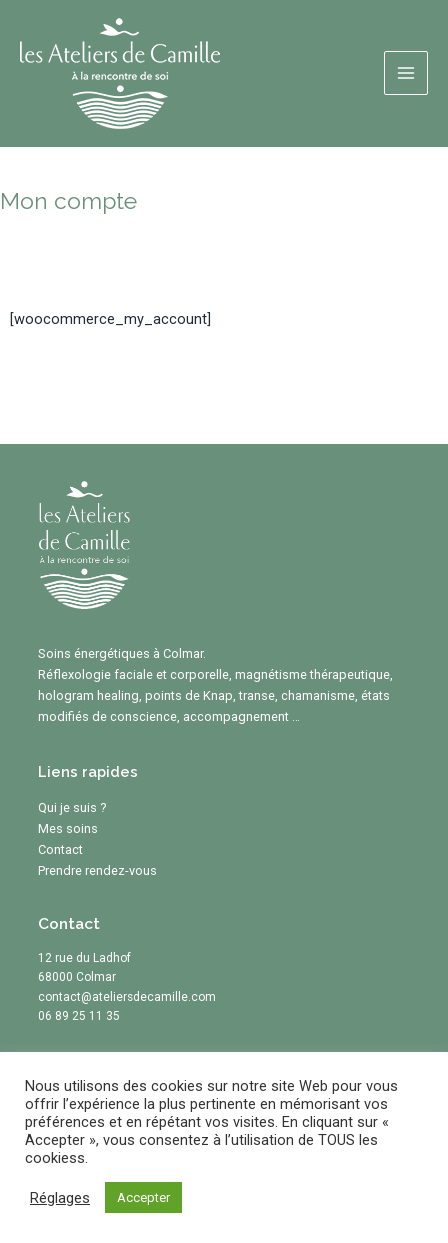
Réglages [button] (60, 1198)
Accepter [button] (143, 1197)
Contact (60, 849)
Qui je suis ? (72, 807)
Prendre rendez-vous (97, 870)
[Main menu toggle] (406, 73)
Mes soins (68, 828)
